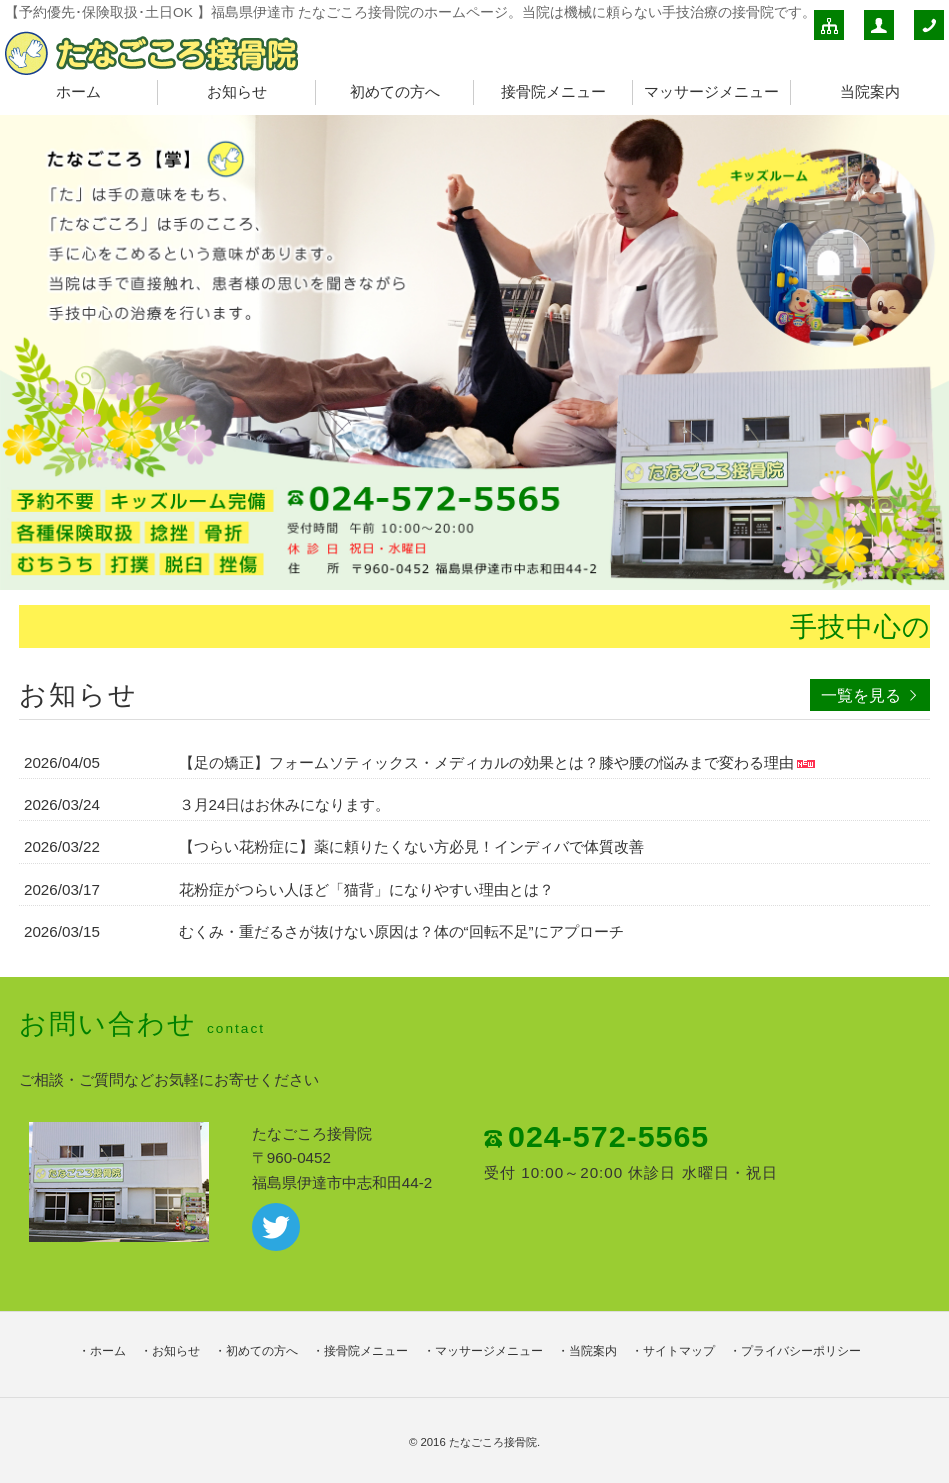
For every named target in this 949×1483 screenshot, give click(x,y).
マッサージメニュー (711, 91)
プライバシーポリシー (801, 1351)
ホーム (78, 91)
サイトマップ (679, 1351)
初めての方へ (395, 91)
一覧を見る (861, 695)
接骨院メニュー (553, 91)
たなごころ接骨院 (493, 1442)
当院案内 (870, 91)
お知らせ (237, 91)
